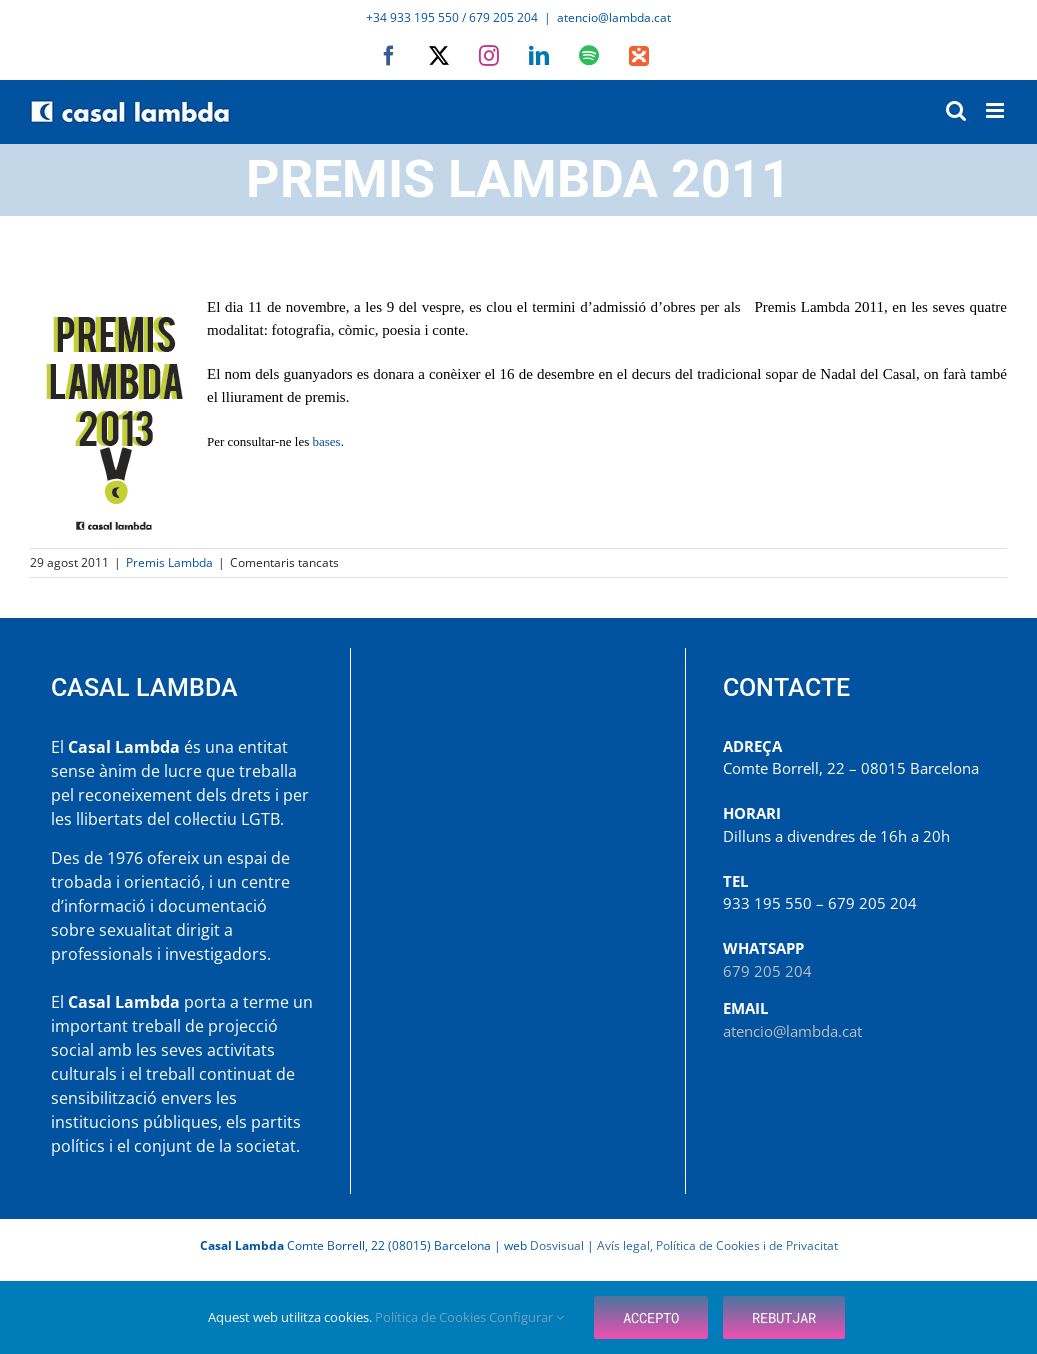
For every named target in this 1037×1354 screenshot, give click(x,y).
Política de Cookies (432, 1317)
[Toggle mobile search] (956, 110)
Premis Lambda (169, 562)
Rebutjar (784, 1317)
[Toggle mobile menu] (996, 110)
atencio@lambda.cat (614, 17)
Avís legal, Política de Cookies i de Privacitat (717, 1245)
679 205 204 (767, 971)
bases (327, 441)
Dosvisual (557, 1245)
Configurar (526, 1317)
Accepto (651, 1317)
